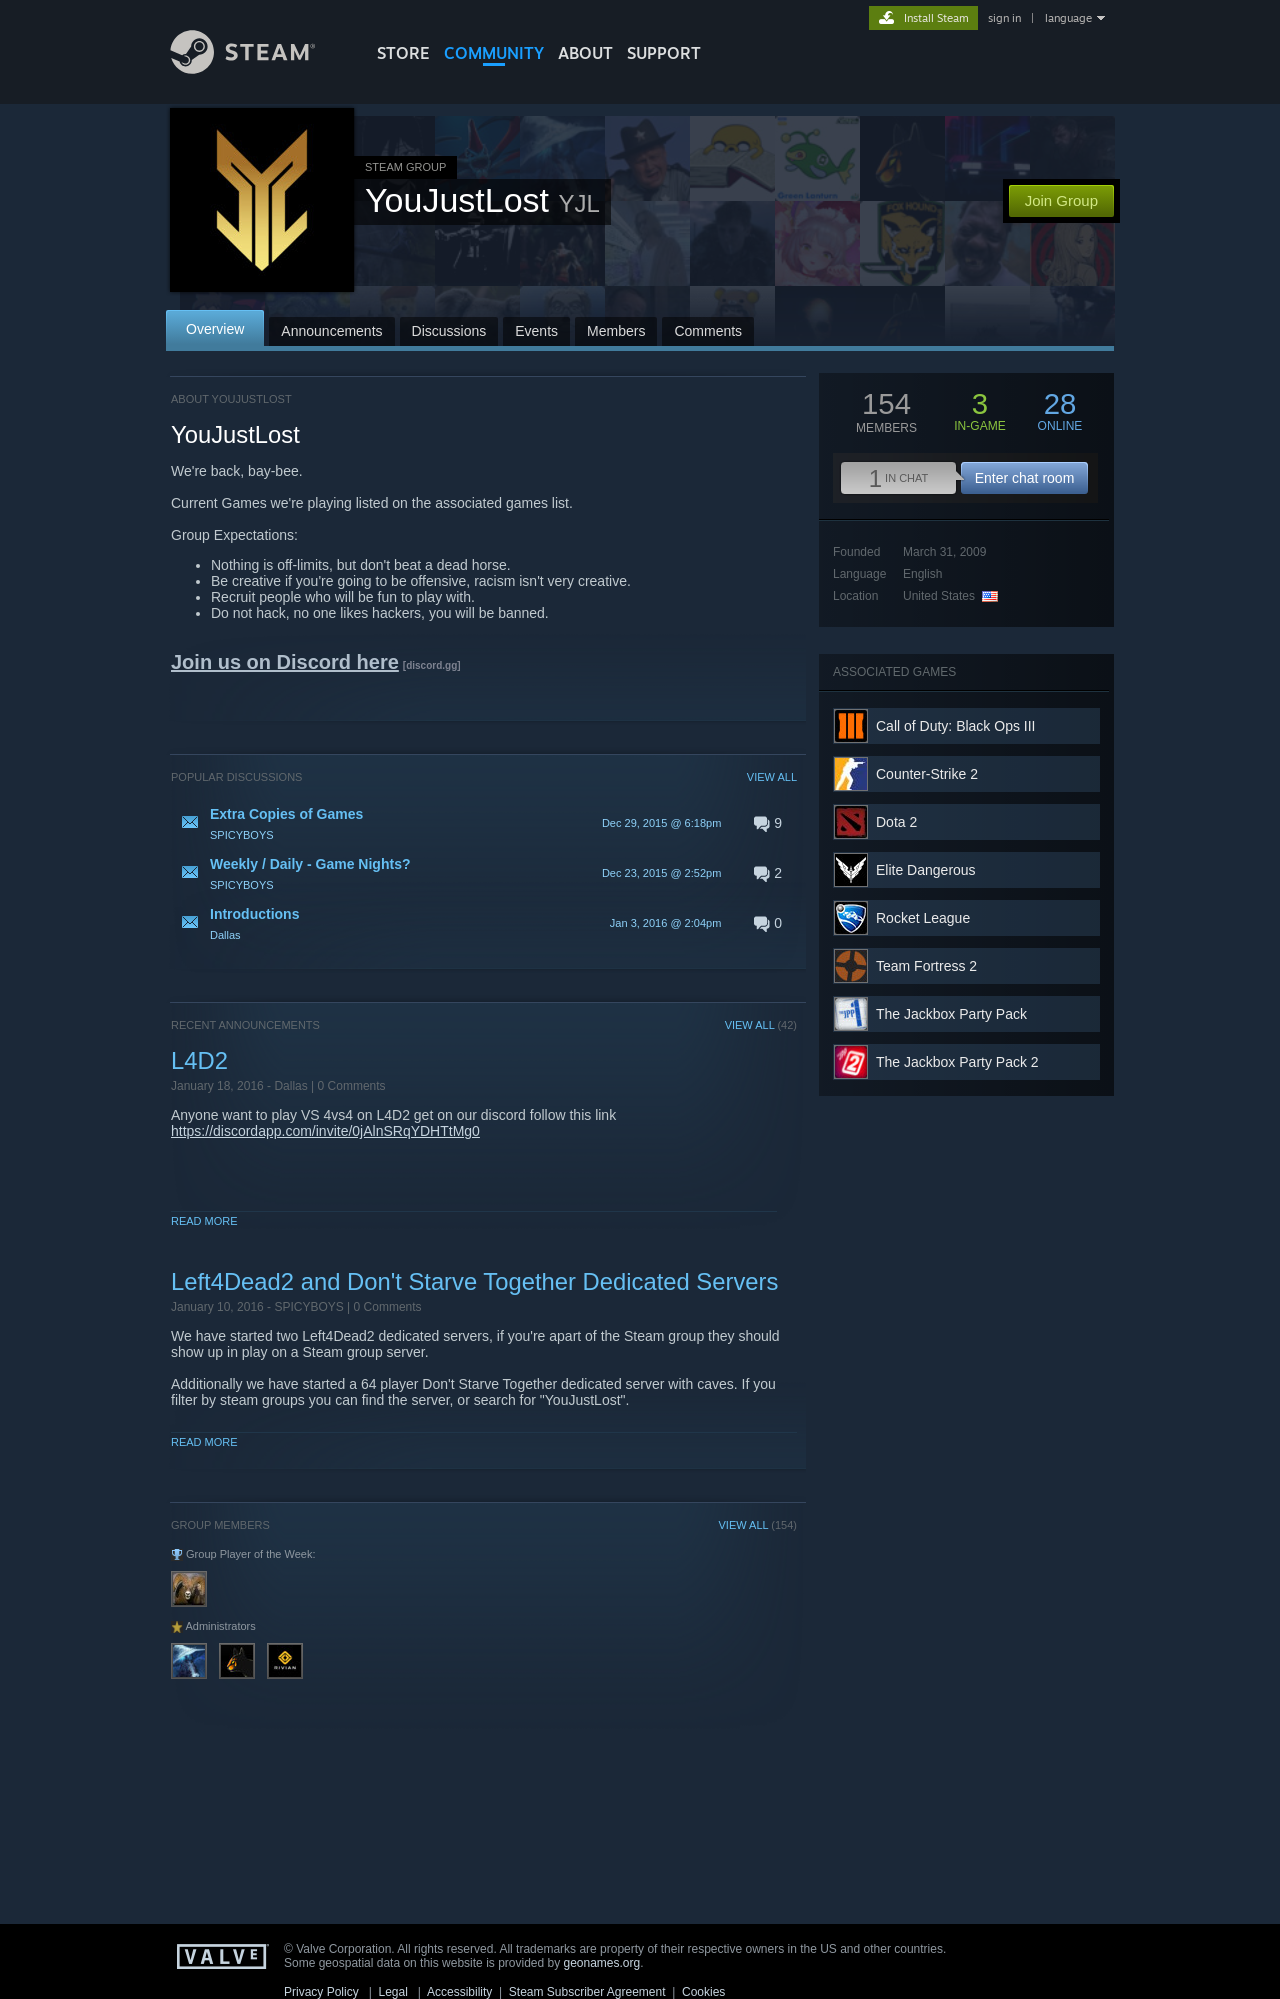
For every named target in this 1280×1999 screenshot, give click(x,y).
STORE (403, 53)
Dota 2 (896, 822)
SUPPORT (664, 53)
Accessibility (459, 1992)
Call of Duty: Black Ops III (956, 726)
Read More (204, 1221)
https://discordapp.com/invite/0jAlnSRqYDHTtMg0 (325, 1131)
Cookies (703, 1992)
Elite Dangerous (926, 870)
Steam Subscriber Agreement (587, 1992)
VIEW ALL (772, 777)
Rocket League (923, 918)
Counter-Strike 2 (927, 774)
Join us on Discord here (285, 662)
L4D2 (199, 1060)
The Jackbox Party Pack (951, 1014)
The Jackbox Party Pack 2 (957, 1062)
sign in (1004, 18)
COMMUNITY (494, 53)
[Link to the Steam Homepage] (258, 68)
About (585, 53)
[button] (484, 823)
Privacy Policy (321, 1992)
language (1068, 18)
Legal (392, 1992)
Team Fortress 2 (926, 966)
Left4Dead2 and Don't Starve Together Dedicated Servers (474, 1281)
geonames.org (602, 1963)
